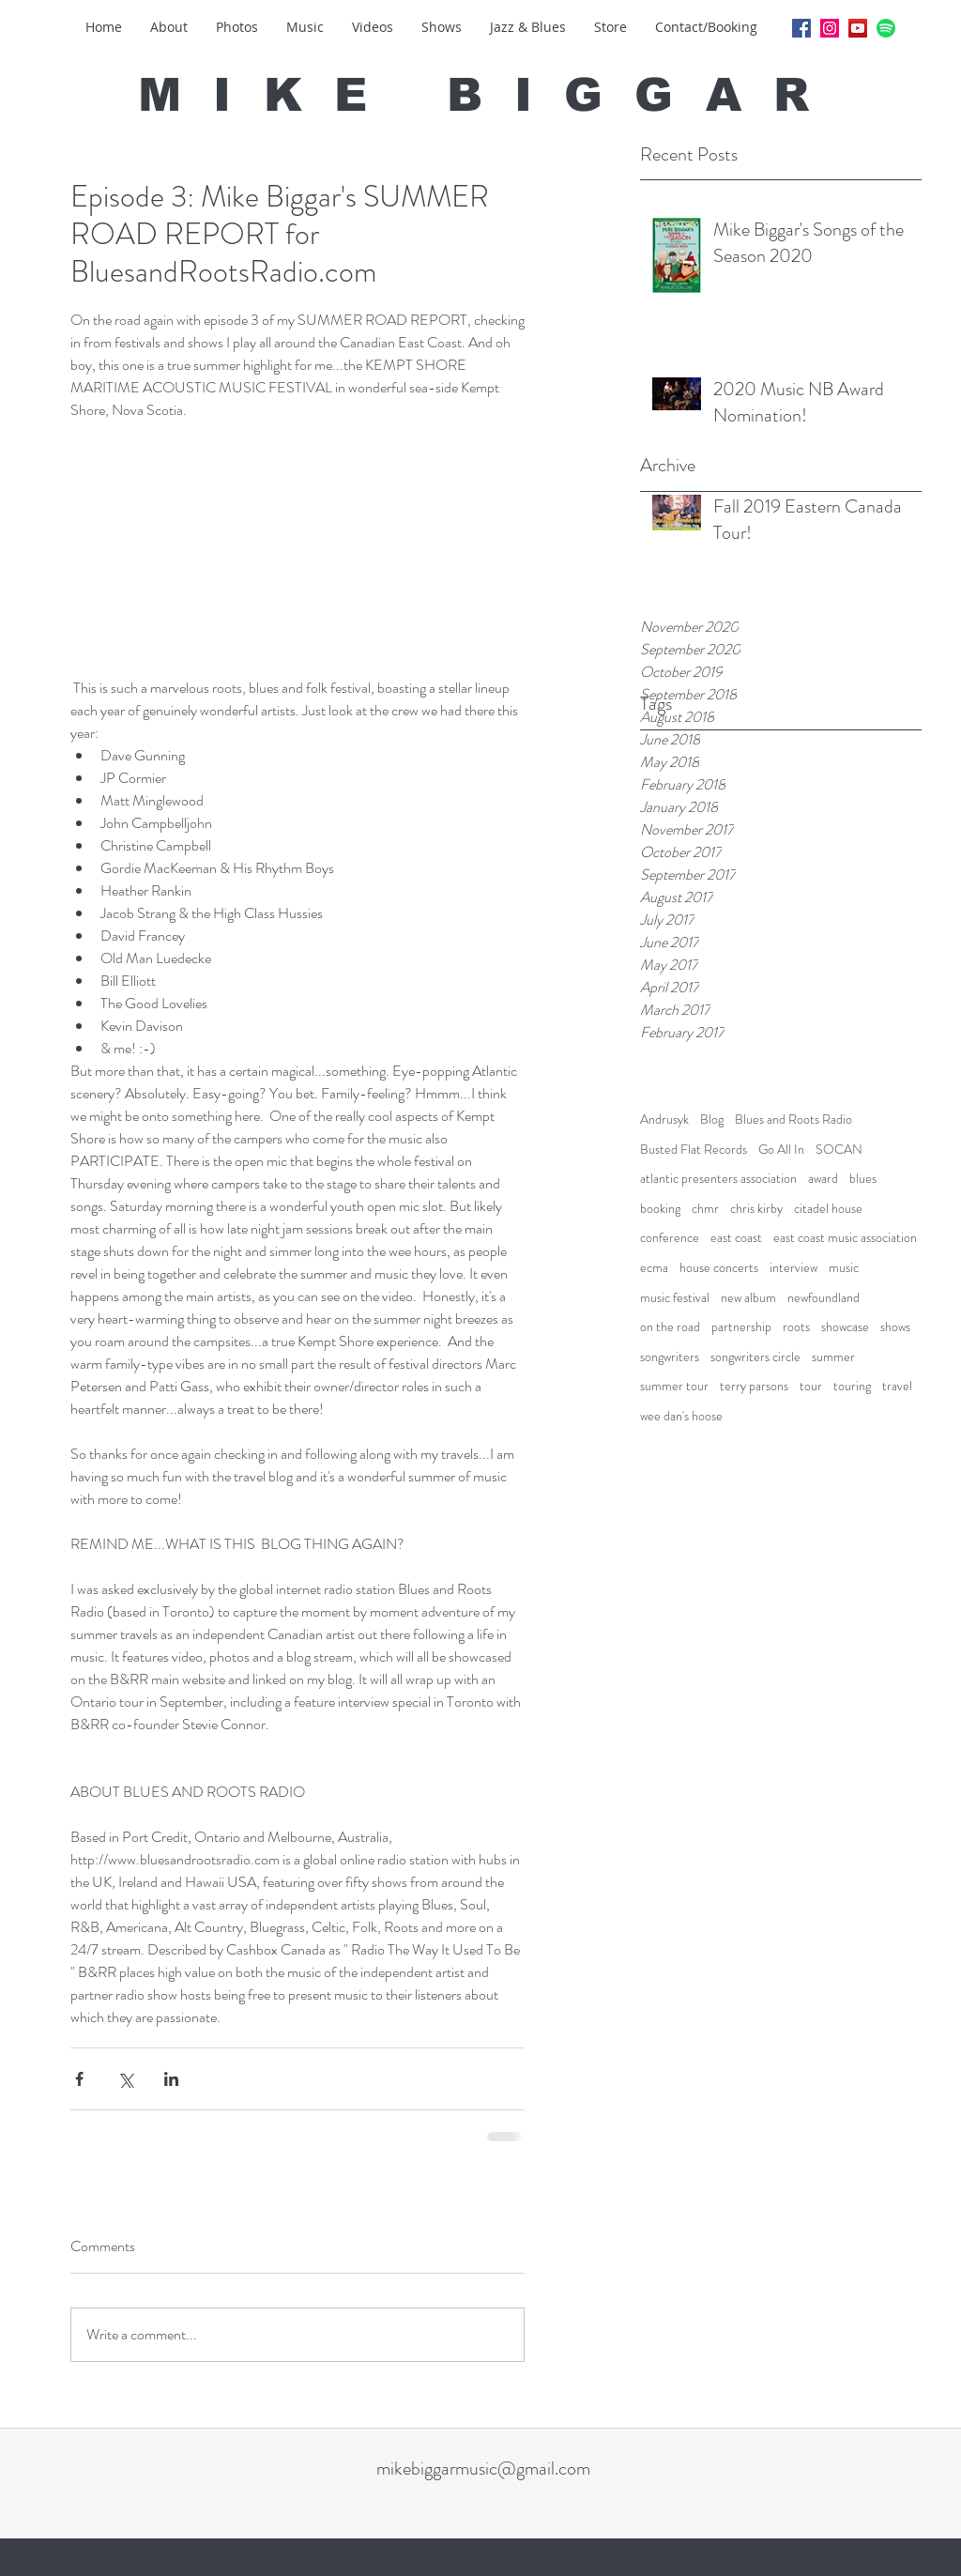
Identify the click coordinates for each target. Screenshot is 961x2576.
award (823, 1179)
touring (852, 1386)
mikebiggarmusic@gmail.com (483, 2468)
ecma (654, 1268)
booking (660, 1209)
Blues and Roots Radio (793, 1119)
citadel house (828, 1209)
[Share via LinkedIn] (171, 2079)
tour (811, 1386)
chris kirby (756, 1209)
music (844, 1268)
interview (793, 1268)
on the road (670, 1327)
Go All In (781, 1149)
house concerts (718, 1268)
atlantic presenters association (718, 1179)
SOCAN (839, 1149)
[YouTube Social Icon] (857, 28)
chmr (705, 1209)
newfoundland (823, 1298)
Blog (712, 1119)
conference (669, 1238)
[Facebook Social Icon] (801, 28)
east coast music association (845, 1238)
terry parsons (754, 1386)
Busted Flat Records (693, 1149)
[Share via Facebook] (79, 2079)
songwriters (669, 1357)
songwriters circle (755, 1357)
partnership (741, 1327)
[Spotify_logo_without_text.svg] (886, 28)
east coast (736, 1238)
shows (895, 1327)
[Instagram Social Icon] (829, 28)
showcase (845, 1327)
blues (863, 1179)
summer (833, 1357)
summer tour (674, 1386)
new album (748, 1298)
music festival (674, 1298)
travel (897, 1386)
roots (796, 1327)
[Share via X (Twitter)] (125, 2079)
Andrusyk (664, 1119)
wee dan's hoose (681, 1416)
